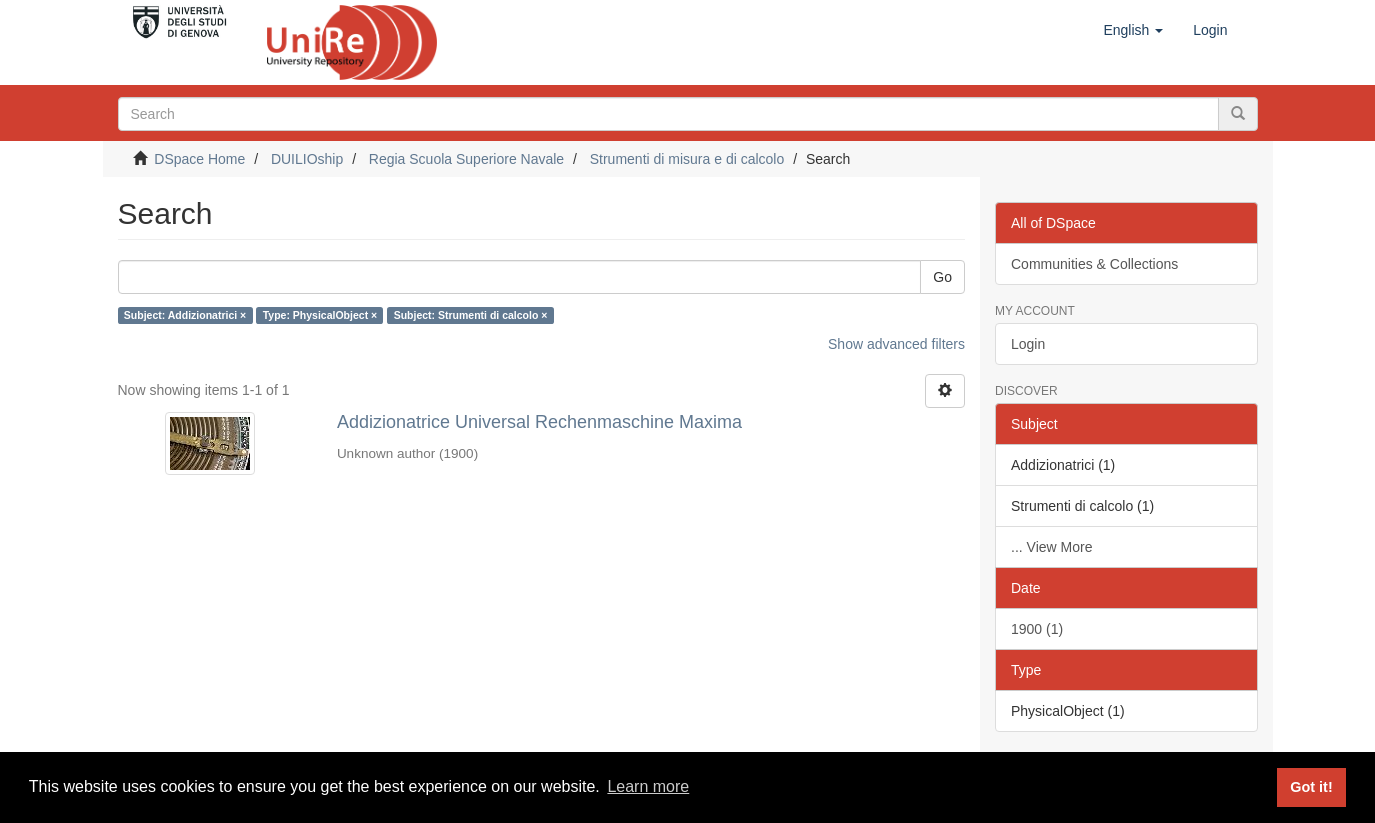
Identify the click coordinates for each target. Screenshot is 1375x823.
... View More (1051, 547)
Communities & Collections (1094, 264)
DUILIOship (307, 159)
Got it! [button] (1311, 787)
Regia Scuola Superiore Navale (466, 159)
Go (942, 277)
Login (1028, 344)
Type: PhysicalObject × (320, 315)
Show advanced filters (896, 344)
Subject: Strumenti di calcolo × (471, 315)
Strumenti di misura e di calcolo (687, 159)
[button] (1133, 30)
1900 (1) (1037, 629)
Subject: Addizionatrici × (185, 315)
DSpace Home (199, 159)
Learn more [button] (648, 786)
